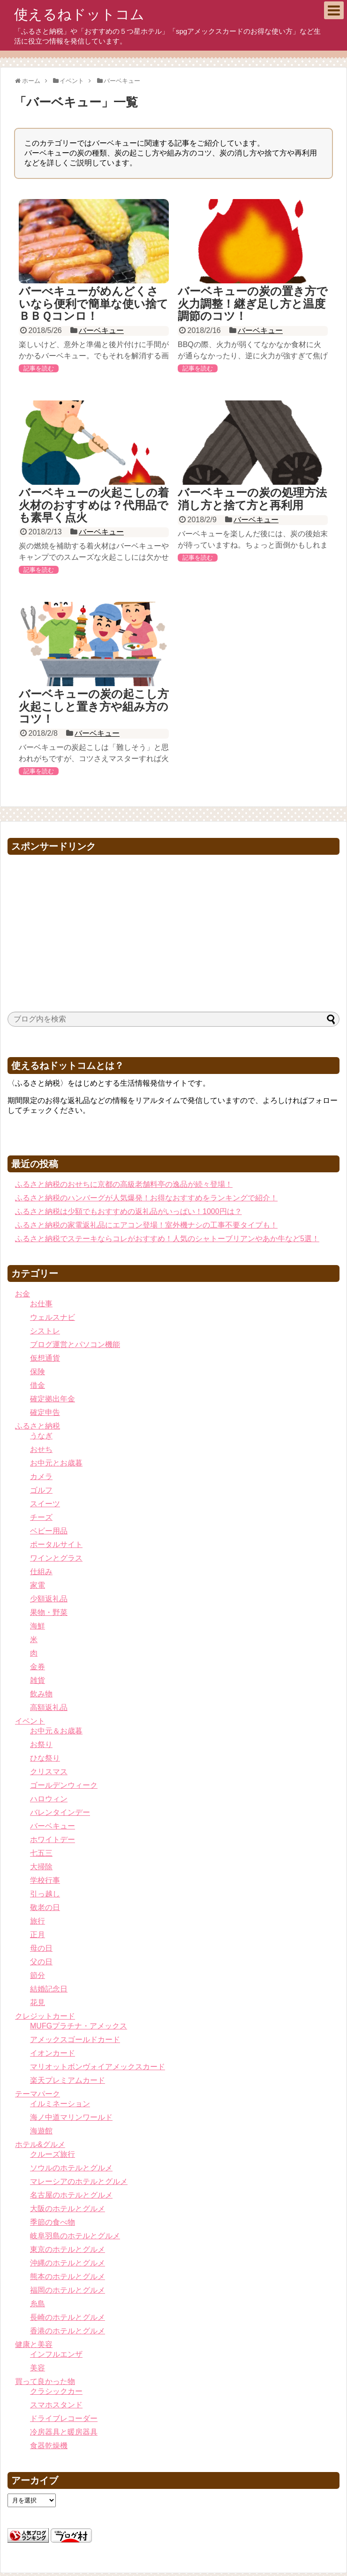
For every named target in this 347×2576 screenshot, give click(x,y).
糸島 (37, 2304)
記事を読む (38, 368)
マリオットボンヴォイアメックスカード (97, 2067)
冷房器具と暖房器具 (64, 2432)
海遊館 (41, 2131)
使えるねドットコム (79, 14)
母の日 (41, 1948)
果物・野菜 (49, 1612)
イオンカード (52, 2053)
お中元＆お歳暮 (56, 1731)
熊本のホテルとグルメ (67, 2276)
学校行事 (45, 1880)
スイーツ (45, 1504)
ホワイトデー (52, 1839)
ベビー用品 (49, 1531)
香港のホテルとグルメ (67, 2331)
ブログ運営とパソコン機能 (75, 1344)
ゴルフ (41, 1490)
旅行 (37, 1921)
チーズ (41, 1517)
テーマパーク (37, 2094)
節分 (37, 1975)
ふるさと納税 (37, 1426)
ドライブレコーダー (64, 2418)
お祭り (41, 1744)
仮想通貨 (45, 1358)
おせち (41, 1449)
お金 (22, 1294)
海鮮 (37, 1626)
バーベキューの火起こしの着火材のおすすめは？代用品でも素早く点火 (94, 505)
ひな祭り (45, 1758)
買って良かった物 (45, 2381)
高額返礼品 (49, 1707)
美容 (37, 2368)
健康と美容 (34, 2344)
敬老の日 (45, 1907)
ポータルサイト (56, 1544)
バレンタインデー (60, 1812)
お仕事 (41, 1304)
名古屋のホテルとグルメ (71, 2195)
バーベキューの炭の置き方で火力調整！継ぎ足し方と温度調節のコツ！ (253, 303)
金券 (37, 1667)
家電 (37, 1585)
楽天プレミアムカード (67, 2080)
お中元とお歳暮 (56, 1463)
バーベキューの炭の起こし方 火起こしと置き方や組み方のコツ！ (99, 706)
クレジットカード (45, 2016)
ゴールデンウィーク (64, 1785)
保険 (37, 1372)
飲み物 (41, 1694)
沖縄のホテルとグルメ (67, 2263)
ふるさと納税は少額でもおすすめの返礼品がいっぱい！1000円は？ (128, 1211)
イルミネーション (60, 2104)
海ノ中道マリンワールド (71, 2117)
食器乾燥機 (49, 2446)
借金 (37, 1385)
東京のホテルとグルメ (67, 2249)
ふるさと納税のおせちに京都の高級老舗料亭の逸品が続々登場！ (124, 1184)
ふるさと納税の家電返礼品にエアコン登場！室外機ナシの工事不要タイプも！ (146, 1225)
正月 (37, 1935)
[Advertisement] (173, 925)
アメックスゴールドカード (75, 2039)
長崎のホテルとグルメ (67, 2317)
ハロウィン (49, 1799)
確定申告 (45, 1412)
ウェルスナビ (52, 1317)
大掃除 (41, 1867)
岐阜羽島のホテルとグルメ (75, 2236)
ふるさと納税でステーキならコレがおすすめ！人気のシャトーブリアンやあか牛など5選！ (167, 1239)
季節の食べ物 (52, 2222)
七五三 (41, 1853)
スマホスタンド (56, 2405)
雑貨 (37, 1680)
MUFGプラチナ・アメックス (78, 2026)
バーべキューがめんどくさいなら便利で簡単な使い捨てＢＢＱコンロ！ (93, 303)
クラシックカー (56, 2391)
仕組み (41, 1572)
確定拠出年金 (52, 1399)
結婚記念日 (49, 1989)
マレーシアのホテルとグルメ (79, 2181)
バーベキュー (101, 330)
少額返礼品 (49, 1599)
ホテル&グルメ (40, 2144)
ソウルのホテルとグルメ (71, 2168)
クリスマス (49, 1772)
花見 (37, 2002)
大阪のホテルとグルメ (67, 2209)
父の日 (41, 1962)
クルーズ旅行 (52, 2154)
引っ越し (45, 1894)
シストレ (45, 1331)
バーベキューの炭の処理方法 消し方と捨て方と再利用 (258, 498)
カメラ (41, 1476)
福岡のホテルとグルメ (67, 2290)
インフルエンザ (56, 2354)
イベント (30, 1721)
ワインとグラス (56, 1558)
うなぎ (41, 1436)
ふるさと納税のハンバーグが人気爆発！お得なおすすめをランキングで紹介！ (146, 1198)
